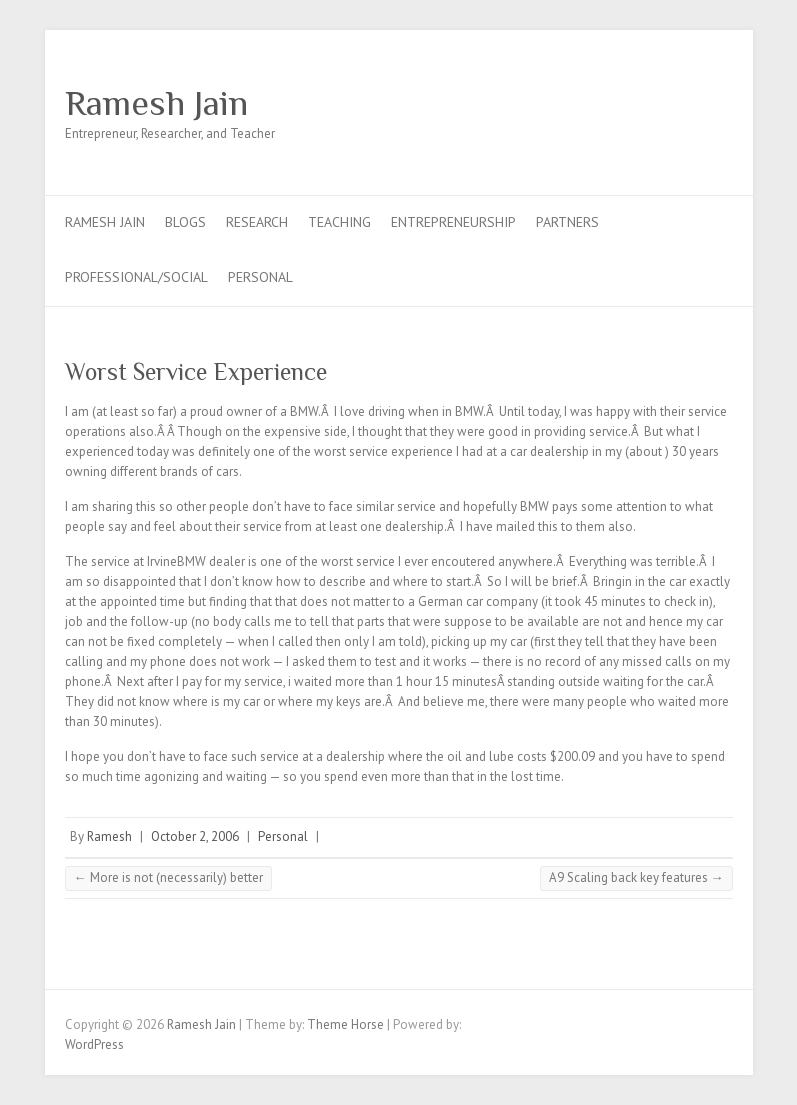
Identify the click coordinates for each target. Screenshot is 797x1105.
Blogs (185, 222)
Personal (260, 277)
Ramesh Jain (156, 103)
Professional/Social (136, 277)
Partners (567, 222)
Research (257, 222)
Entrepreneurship (453, 222)
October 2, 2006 (195, 836)
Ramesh (109, 836)
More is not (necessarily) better (168, 877)
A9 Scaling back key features (636, 877)
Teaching (339, 222)
